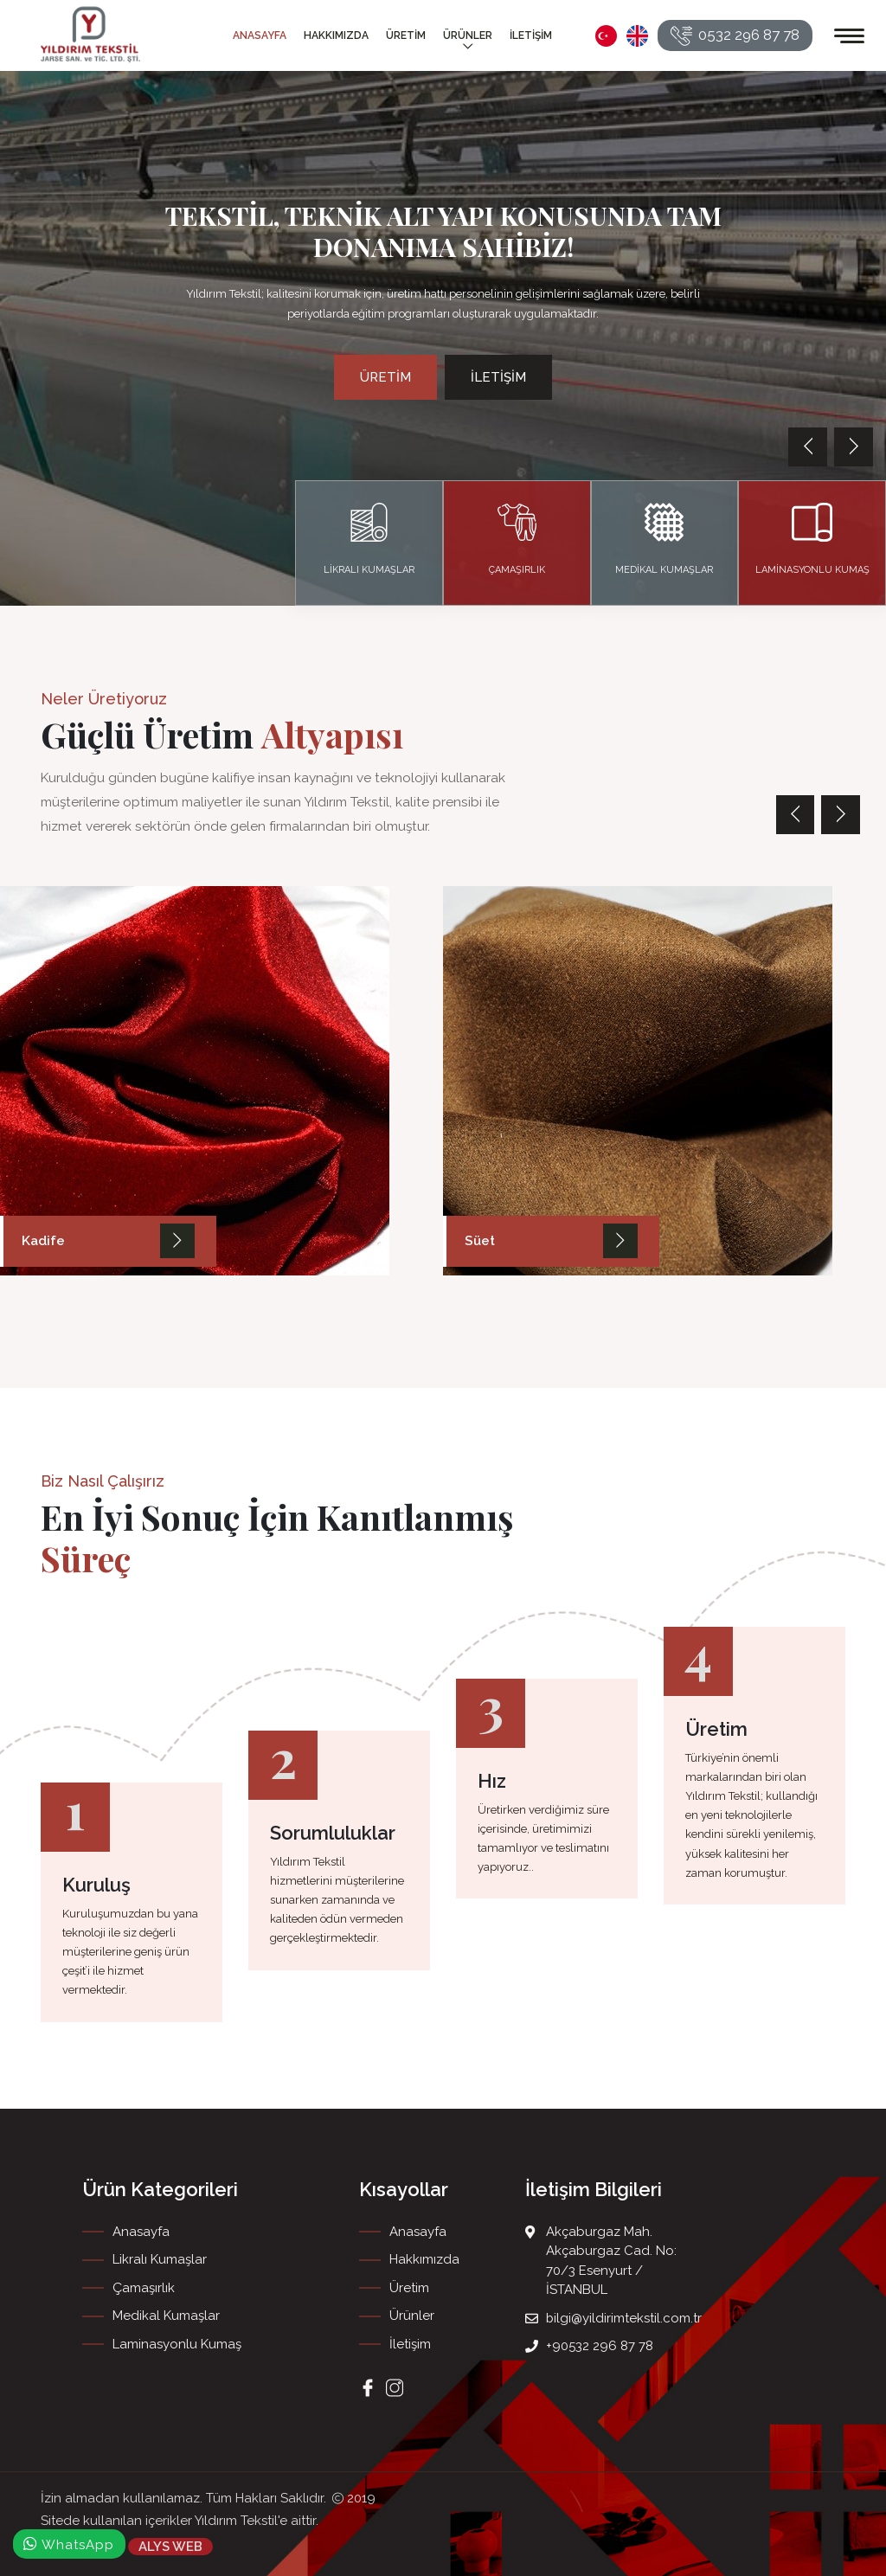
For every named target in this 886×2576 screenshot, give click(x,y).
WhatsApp (69, 2544)
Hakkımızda (336, 35)
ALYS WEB (170, 2546)
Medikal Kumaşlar (166, 2315)
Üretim (406, 35)
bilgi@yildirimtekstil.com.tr (624, 2318)
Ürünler (467, 42)
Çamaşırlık (143, 2288)
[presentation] (807, 446)
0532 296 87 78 (735, 36)
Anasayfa (259, 35)
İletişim (531, 35)
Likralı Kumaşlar (159, 2259)
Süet (479, 1241)
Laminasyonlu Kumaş (176, 2344)
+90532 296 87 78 (599, 2346)
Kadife (43, 1241)
